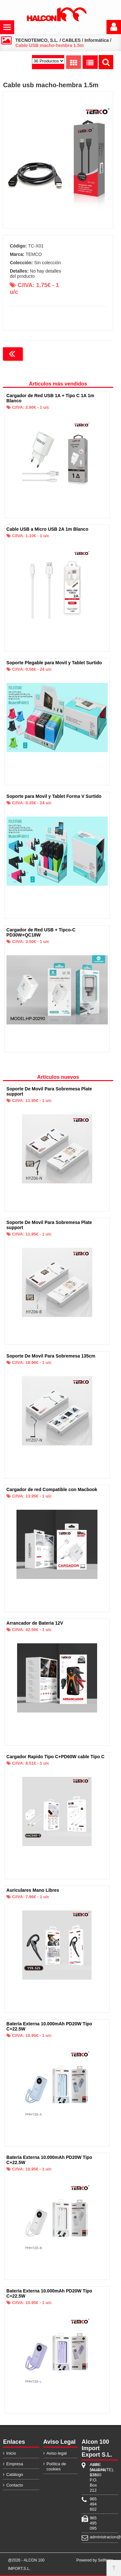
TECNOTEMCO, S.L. (36, 40)
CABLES (71, 40)
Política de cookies (56, 2466)
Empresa (14, 2463)
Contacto (14, 2485)
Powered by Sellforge (94, 2560)
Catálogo (14, 2474)
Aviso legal (56, 2453)
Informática (97, 40)
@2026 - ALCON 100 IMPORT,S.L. (26, 2564)
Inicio (11, 2453)
